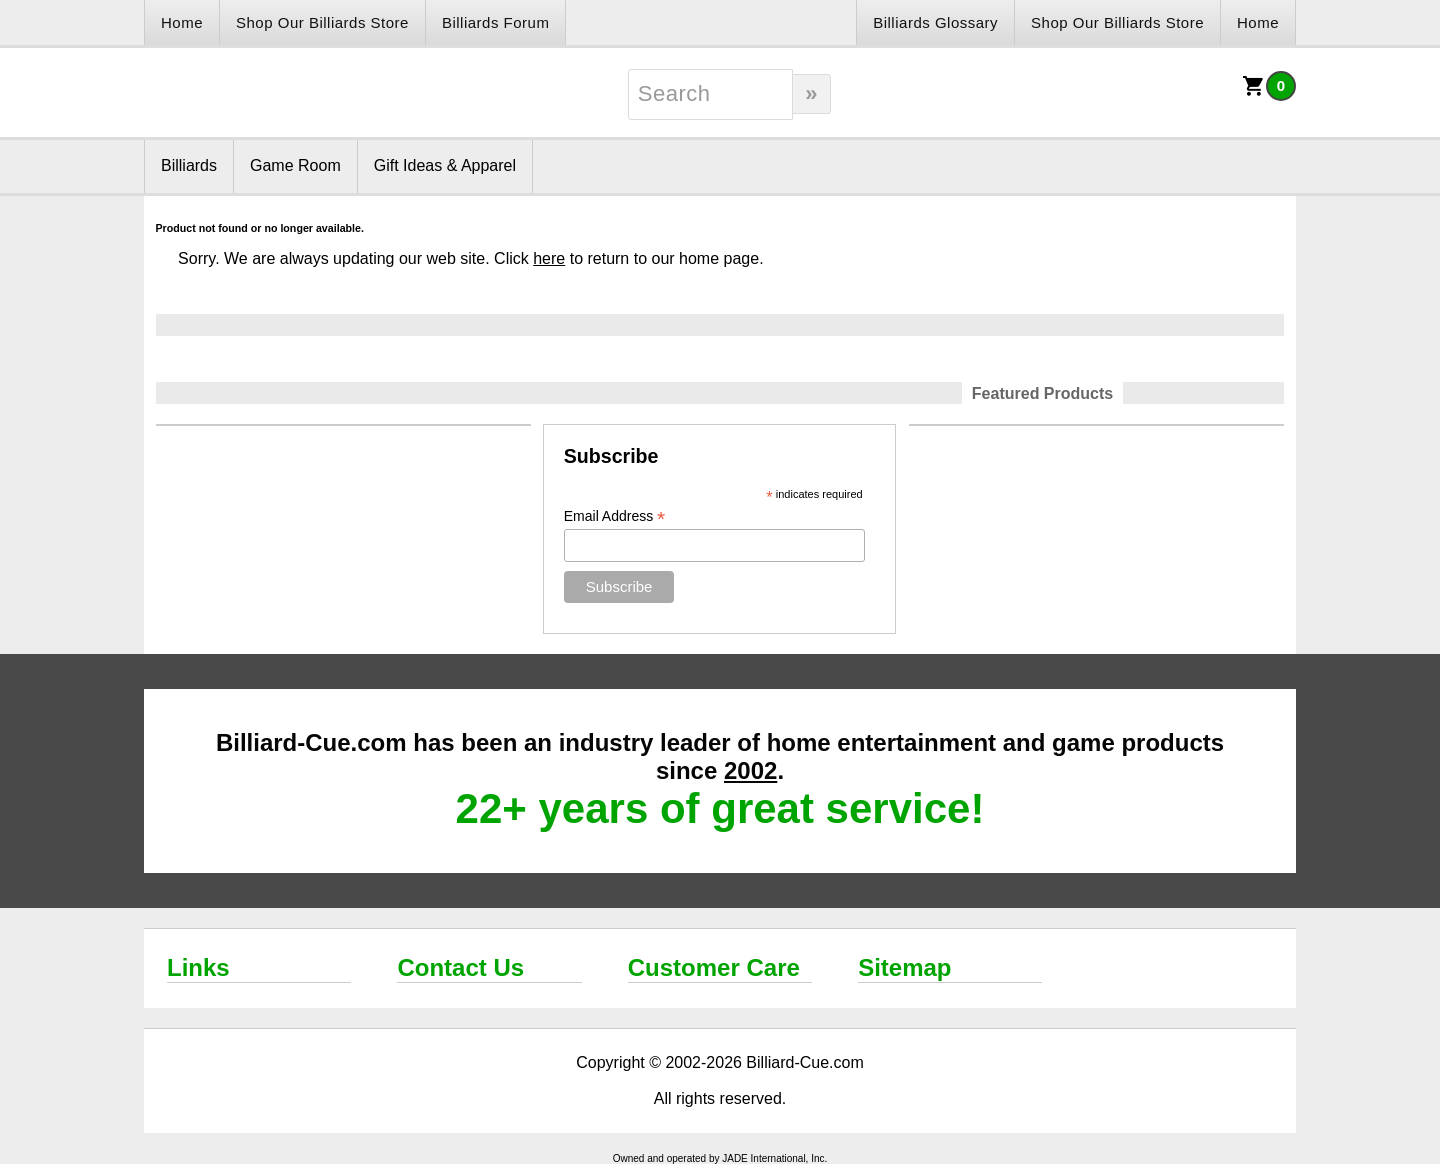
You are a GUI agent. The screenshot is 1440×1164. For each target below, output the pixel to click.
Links (198, 967)
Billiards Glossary (935, 22)
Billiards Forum (496, 22)
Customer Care (714, 967)
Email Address (615, 516)
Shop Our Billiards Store (322, 22)
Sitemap (904, 967)
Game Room (295, 165)
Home (182, 22)
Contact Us (460, 967)
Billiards (189, 165)
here (549, 258)
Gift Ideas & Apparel (445, 165)
